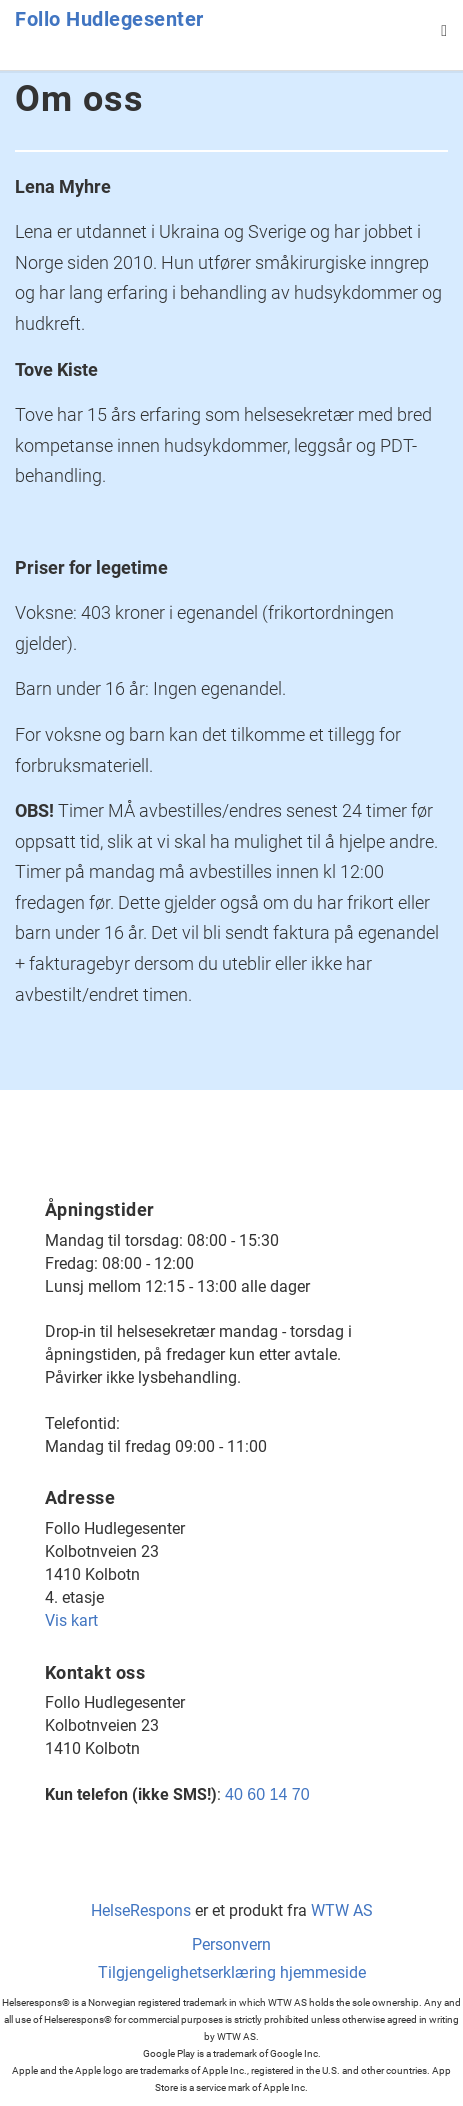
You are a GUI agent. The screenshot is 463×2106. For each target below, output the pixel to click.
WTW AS (342, 1910)
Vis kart (71, 1620)
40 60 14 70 (267, 1794)
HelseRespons (141, 1910)
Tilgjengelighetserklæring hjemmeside (232, 1972)
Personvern (231, 1944)
